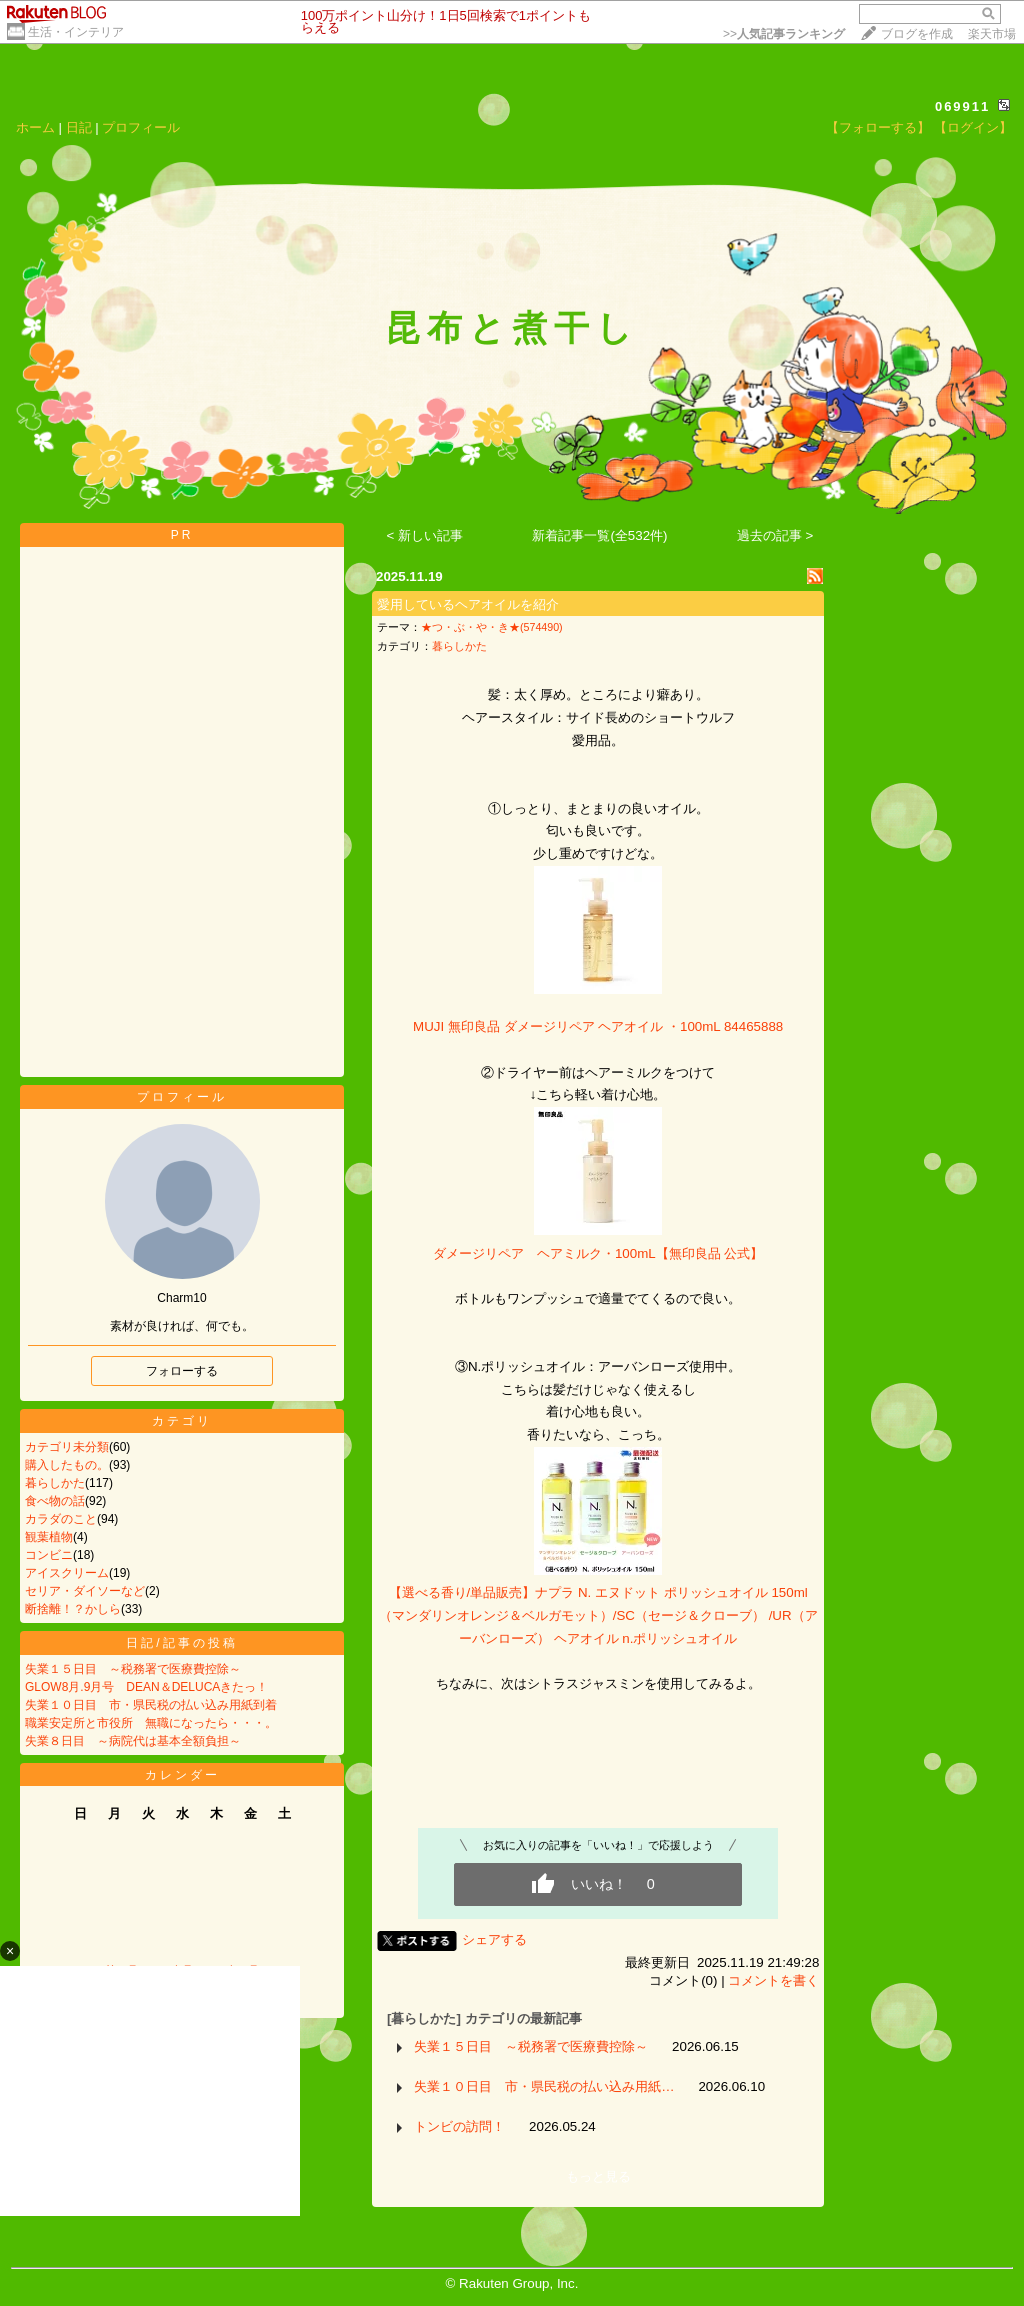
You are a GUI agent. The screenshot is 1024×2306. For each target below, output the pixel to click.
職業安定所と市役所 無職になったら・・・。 (151, 1723)
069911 (962, 106)
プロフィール (141, 127)
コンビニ (49, 1555)
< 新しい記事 (425, 535)
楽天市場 (992, 34)
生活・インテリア (76, 32)
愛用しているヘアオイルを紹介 (468, 604)
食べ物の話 (55, 1501)
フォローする (182, 1371)
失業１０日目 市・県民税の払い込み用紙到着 (151, 1705)
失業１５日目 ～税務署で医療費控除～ (133, 1669)
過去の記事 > (775, 535)
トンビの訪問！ (459, 2126)
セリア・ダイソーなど (85, 1591)
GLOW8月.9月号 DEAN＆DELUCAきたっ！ (146, 1687)
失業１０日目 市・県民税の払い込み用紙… (544, 2086)
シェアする (494, 1939)
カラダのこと (61, 1519)
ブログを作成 (917, 34)
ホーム (35, 127)
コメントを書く (773, 1980)
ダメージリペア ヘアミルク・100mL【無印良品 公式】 (598, 1253)
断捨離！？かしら (73, 1609)
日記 (79, 127)
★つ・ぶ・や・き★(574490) (492, 627)
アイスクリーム (67, 1573)
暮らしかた (55, 1483)
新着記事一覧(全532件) (599, 535)
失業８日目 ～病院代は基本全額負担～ (133, 1741)
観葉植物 (49, 1537)
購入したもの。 (67, 1465)
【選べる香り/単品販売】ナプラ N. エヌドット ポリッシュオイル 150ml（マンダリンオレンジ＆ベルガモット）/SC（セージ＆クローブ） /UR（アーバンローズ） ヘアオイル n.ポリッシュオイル (598, 1615)
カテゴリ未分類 (67, 1447)
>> (784, 34)
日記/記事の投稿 (181, 1643)
